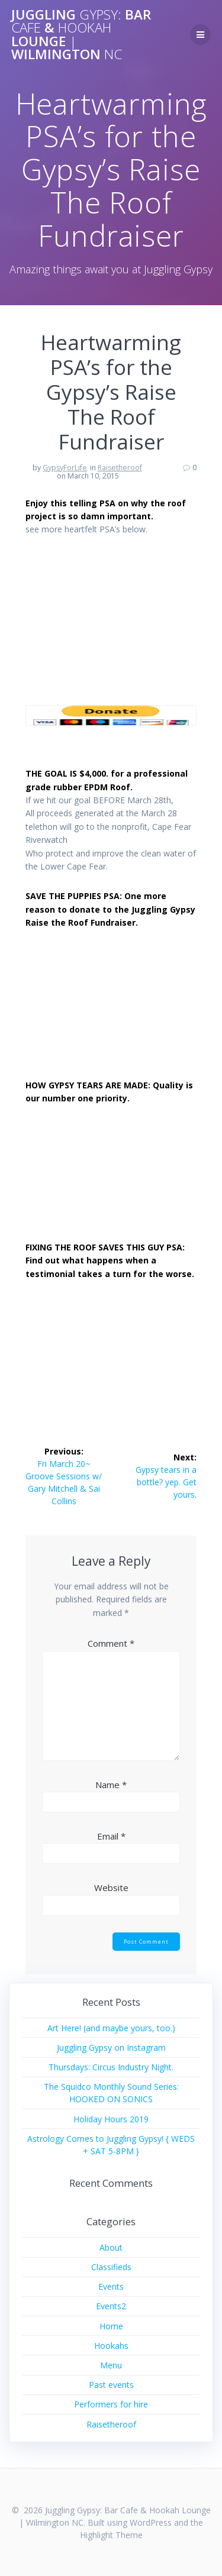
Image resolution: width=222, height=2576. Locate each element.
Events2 (111, 2306)
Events (111, 2286)
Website (111, 1887)
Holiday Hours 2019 (111, 2119)
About (111, 2247)
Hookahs (111, 2345)
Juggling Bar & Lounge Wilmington (81, 35)
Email (111, 1836)
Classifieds (111, 2267)
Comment (111, 1643)
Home (111, 2326)
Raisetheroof (120, 468)
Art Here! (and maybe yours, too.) (111, 2028)
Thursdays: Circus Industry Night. (111, 2067)
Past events (111, 2384)
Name (111, 1784)
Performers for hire (111, 2404)
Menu (111, 2365)
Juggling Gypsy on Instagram (111, 2047)
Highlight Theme (111, 2535)
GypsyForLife (65, 468)
